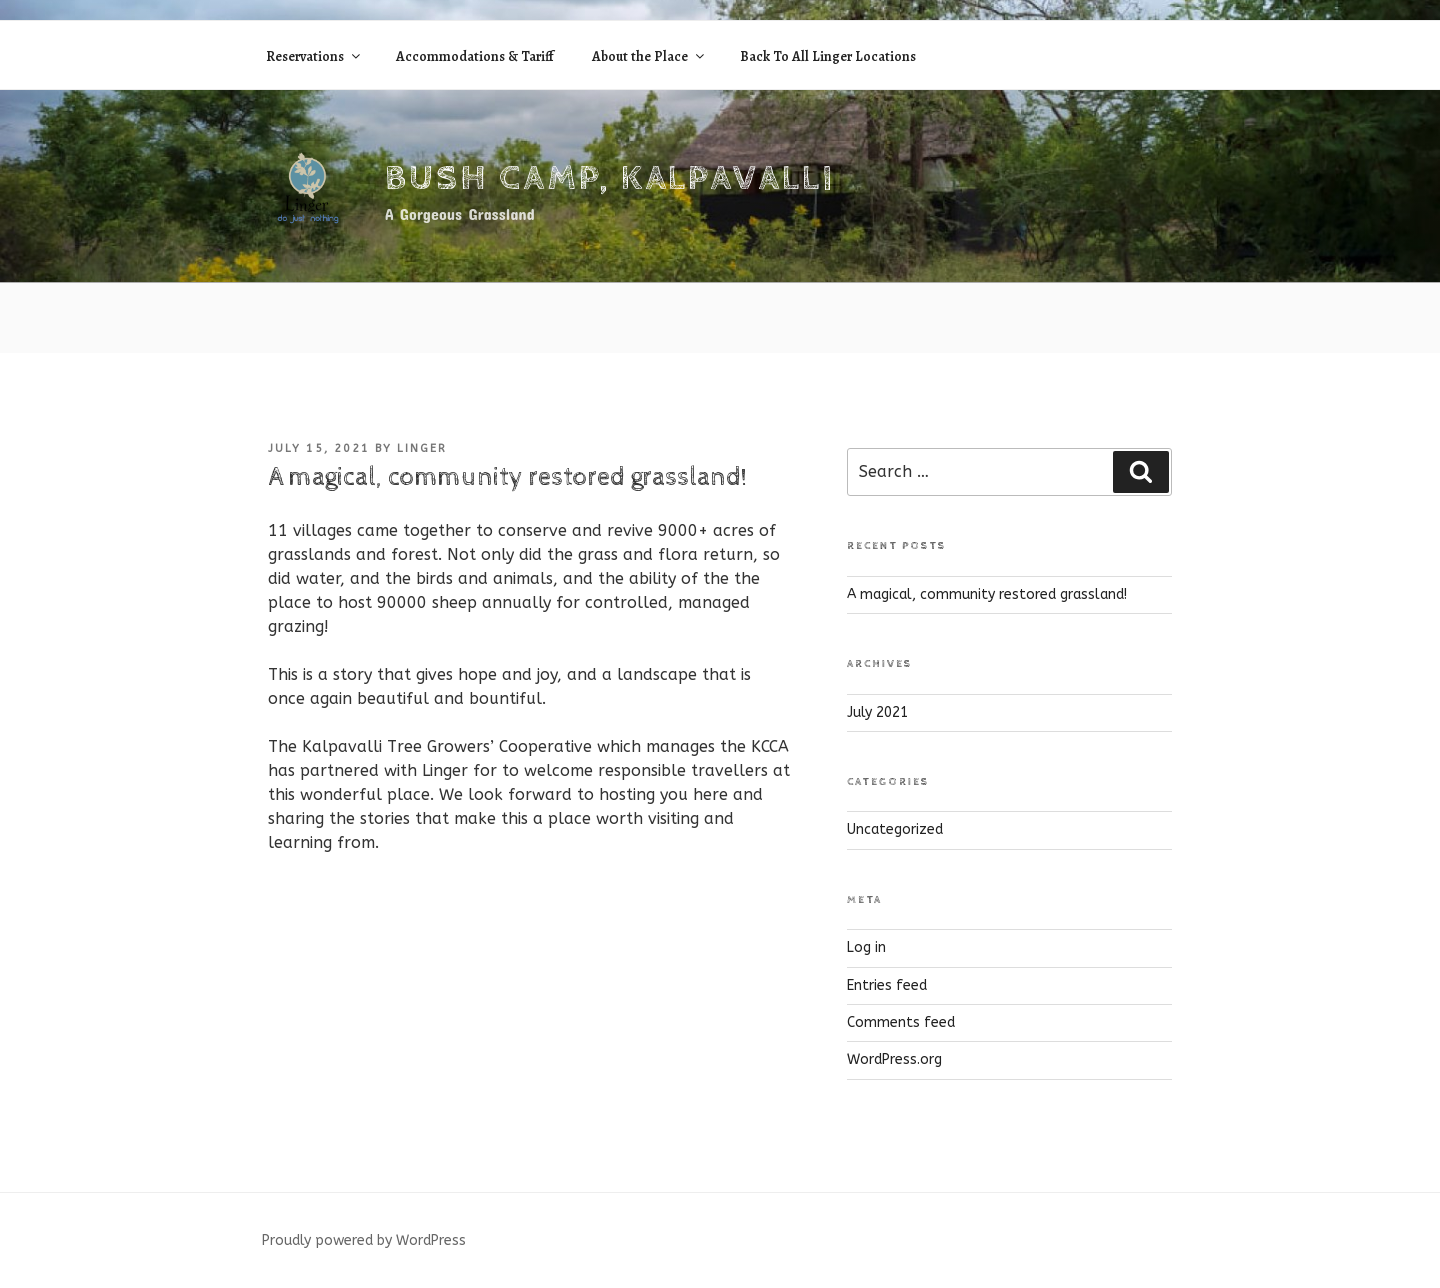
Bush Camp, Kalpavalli (610, 179)
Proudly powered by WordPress (364, 1240)
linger (422, 448)
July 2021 (877, 712)
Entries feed (887, 985)
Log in (866, 947)
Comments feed (901, 1022)
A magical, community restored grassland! (987, 594)
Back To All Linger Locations (828, 56)
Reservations (314, 56)
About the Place (649, 56)
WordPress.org (894, 1059)
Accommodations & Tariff (475, 56)
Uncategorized (895, 829)
